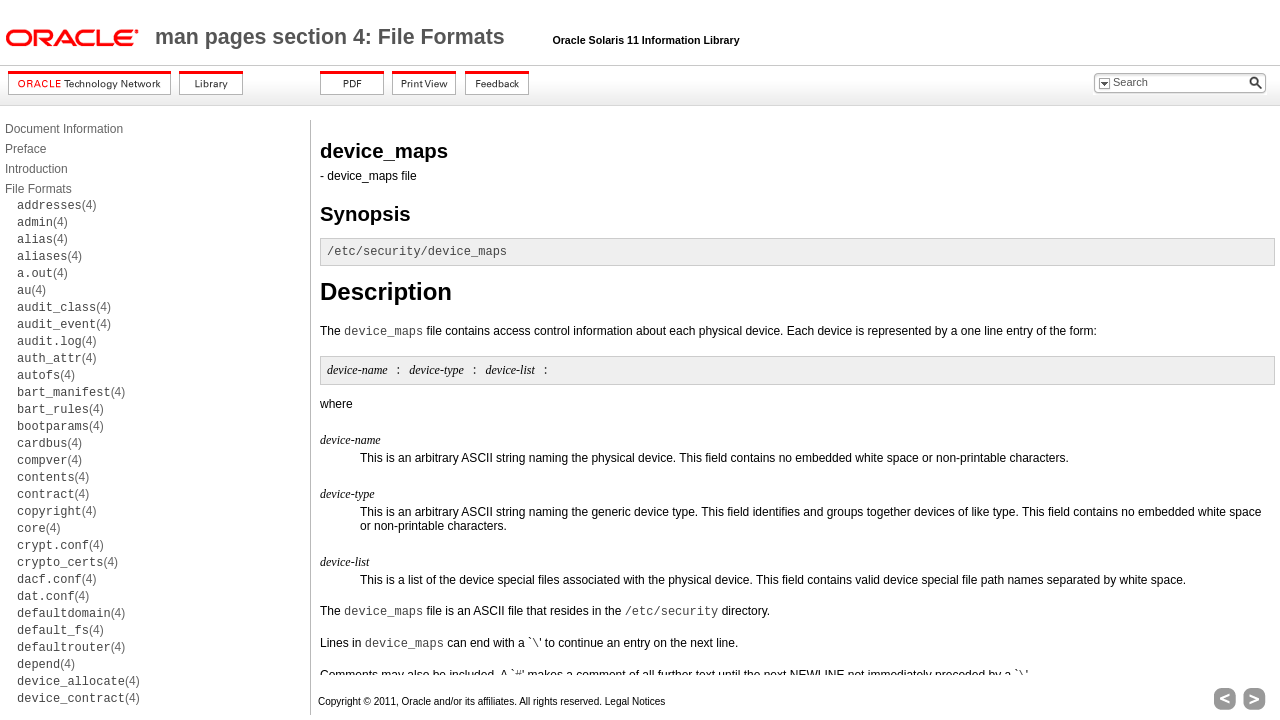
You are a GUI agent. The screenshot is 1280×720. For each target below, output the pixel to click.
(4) (56, 205)
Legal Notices (635, 701)
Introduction (36, 169)
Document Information (64, 129)
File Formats (38, 189)
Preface (25, 149)
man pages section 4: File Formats (333, 37)
